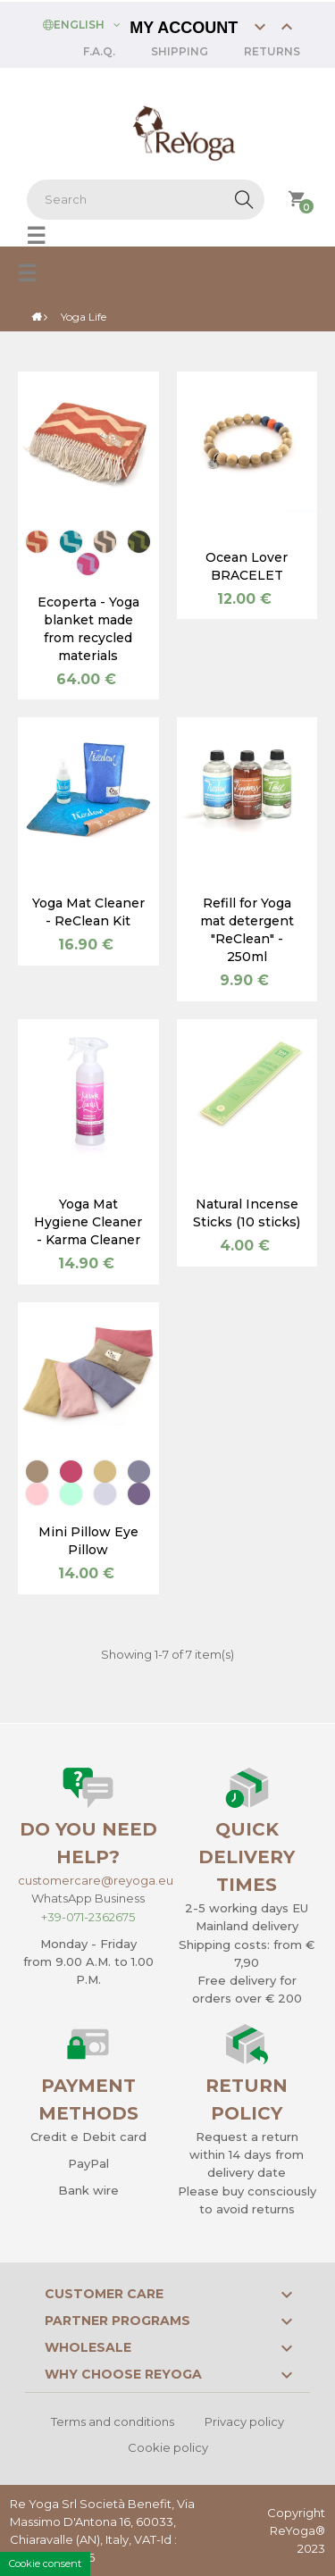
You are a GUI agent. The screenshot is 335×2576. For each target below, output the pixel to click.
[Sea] (139, 1471)
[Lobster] (37, 542)
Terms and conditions (112, 2421)
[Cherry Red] (71, 1471)
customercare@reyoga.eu (95, 1880)
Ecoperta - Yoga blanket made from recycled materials (88, 629)
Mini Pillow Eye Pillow (88, 1541)
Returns (272, 51)
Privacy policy (244, 2421)
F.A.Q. (99, 51)
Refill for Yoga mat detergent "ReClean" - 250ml (247, 930)
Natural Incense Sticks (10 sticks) (246, 1213)
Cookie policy (168, 2447)
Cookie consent (45, 2563)
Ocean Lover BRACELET (246, 566)
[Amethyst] (139, 1494)
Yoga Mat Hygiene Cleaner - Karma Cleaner (88, 1222)
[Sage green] (71, 1494)
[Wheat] (105, 1471)
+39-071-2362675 (88, 1917)
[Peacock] (71, 542)
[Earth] (37, 1471)
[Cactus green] (139, 542)
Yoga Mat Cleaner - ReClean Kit (88, 912)
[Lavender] (105, 1494)
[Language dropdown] (81, 22)
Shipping (179, 51)
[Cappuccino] (105, 542)
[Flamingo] (88, 564)
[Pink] (37, 1494)
